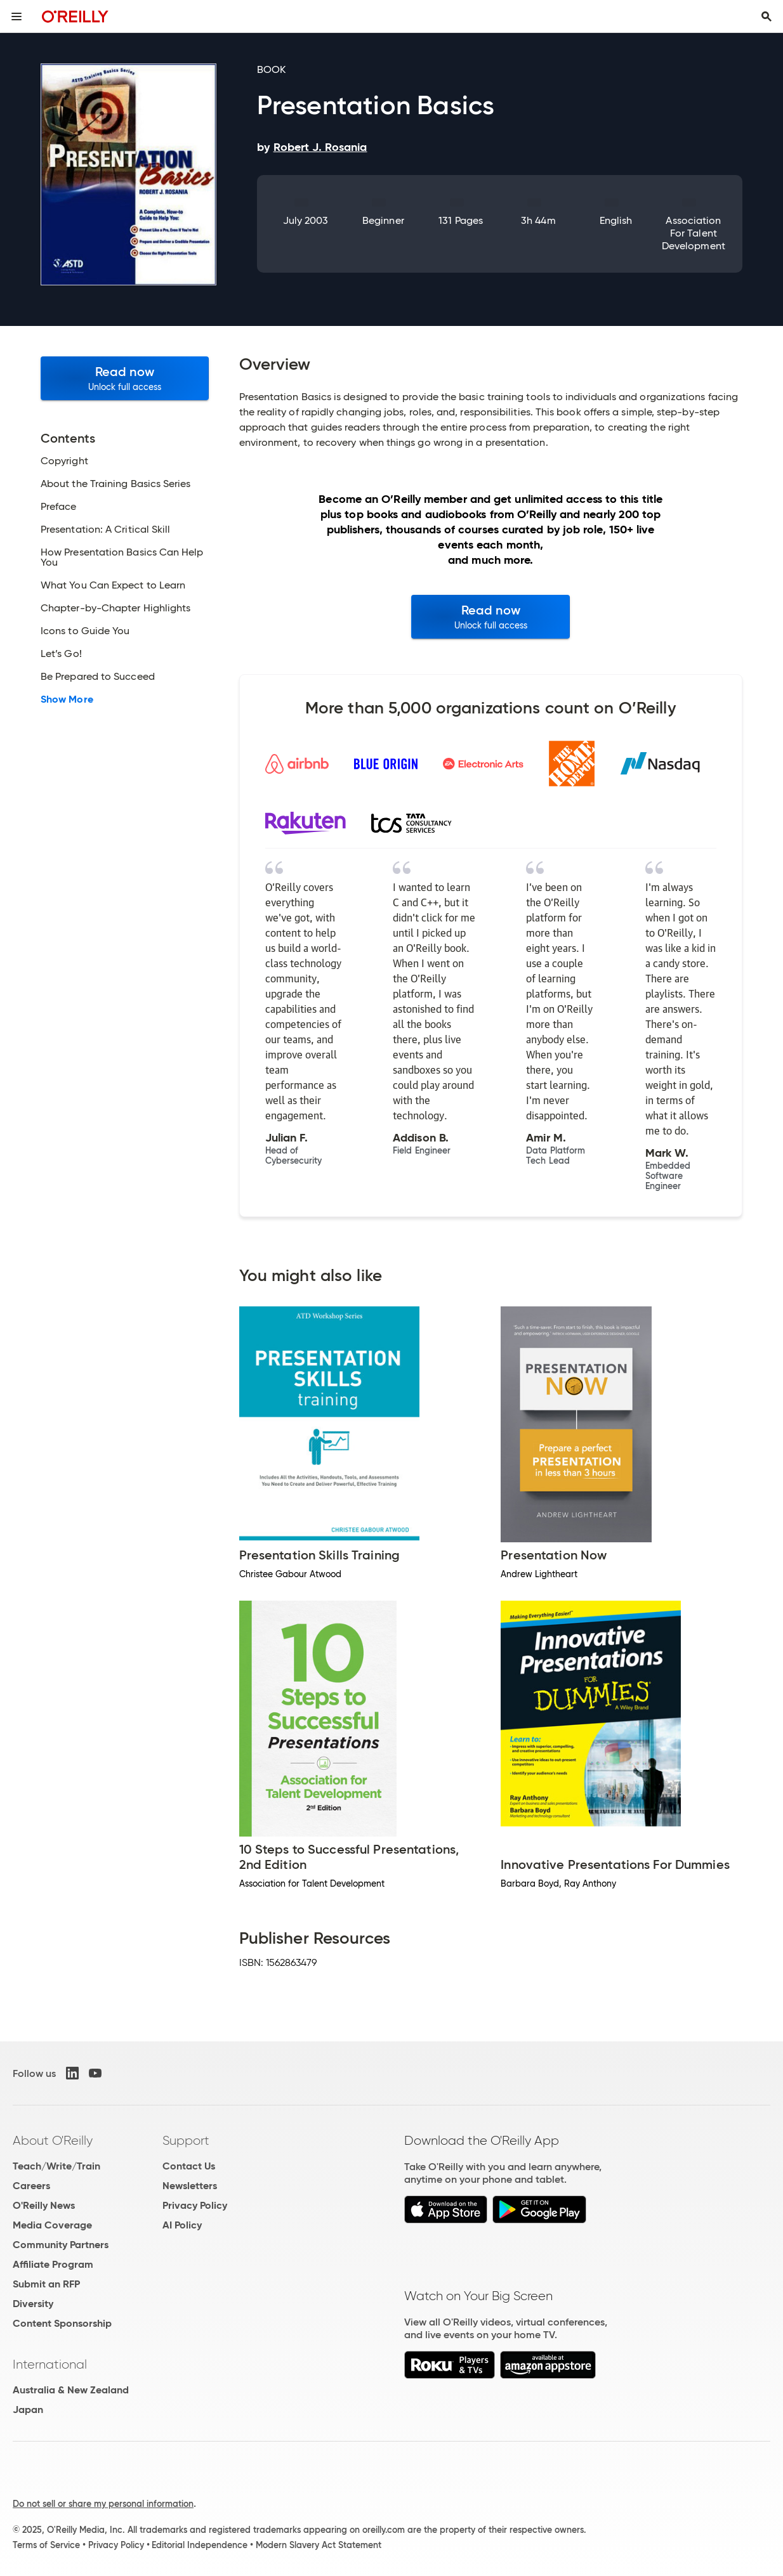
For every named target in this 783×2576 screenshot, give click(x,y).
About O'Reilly (53, 2140)
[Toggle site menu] (16, 16)
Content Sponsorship (62, 2323)
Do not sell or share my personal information (103, 2503)
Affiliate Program (53, 2264)
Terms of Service (46, 2545)
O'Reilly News (44, 2205)
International (50, 2364)
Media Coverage (52, 2225)
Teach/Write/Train (56, 2166)
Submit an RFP (46, 2284)
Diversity (33, 2303)
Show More (67, 699)
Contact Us (188, 2166)
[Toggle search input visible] (766, 16)
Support (185, 2140)
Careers (31, 2185)
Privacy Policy (194, 2205)
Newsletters (189, 2185)
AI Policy (182, 2225)
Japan (28, 2409)
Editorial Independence (199, 2545)
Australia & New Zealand (71, 2390)
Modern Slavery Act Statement (318, 2545)
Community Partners (61, 2244)
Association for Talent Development (693, 233)
